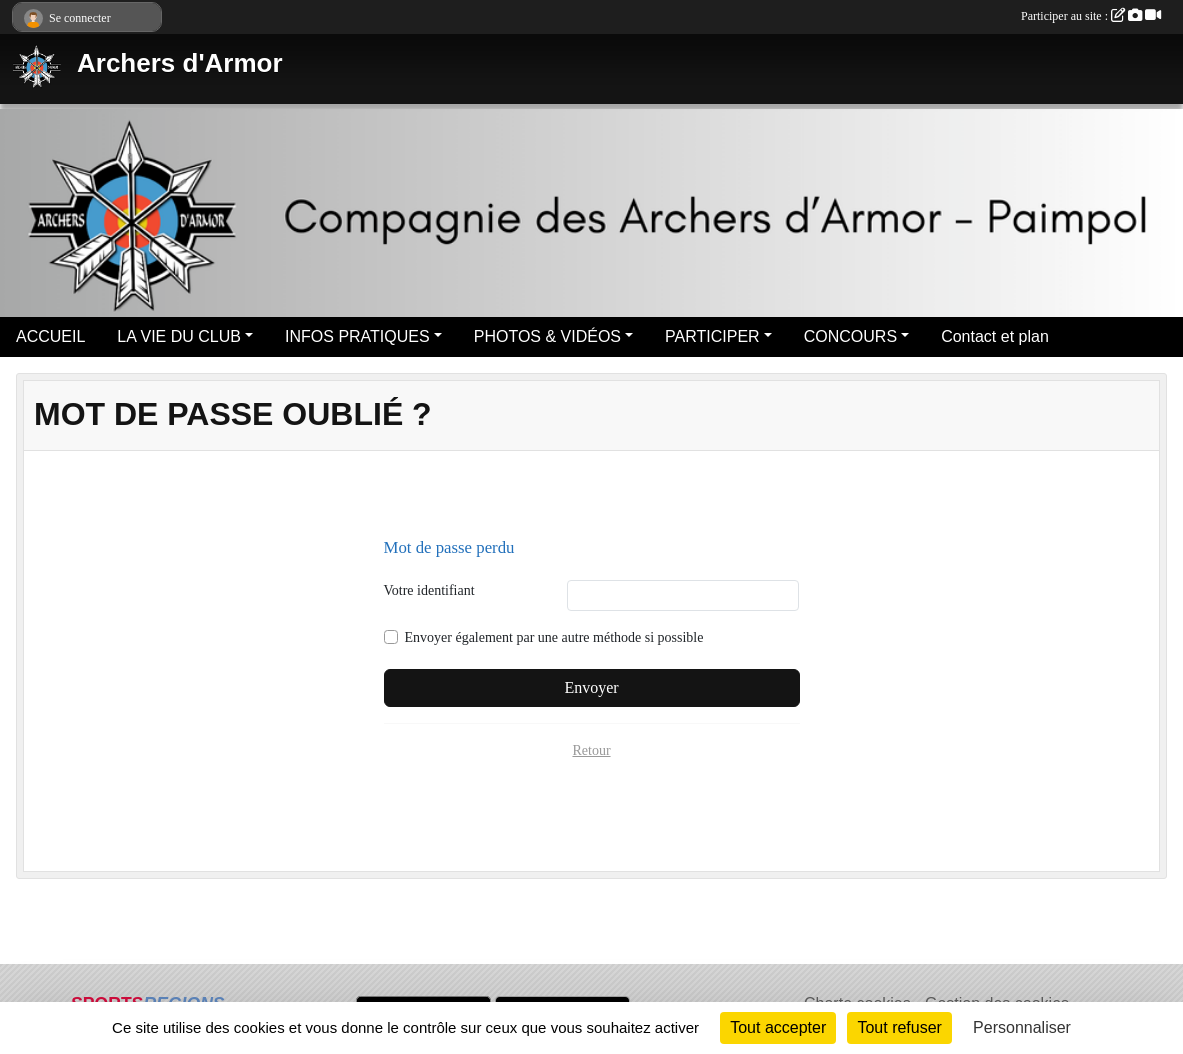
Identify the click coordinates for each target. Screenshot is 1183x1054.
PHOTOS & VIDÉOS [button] (547, 336)
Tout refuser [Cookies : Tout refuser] (899, 1027)
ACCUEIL (50, 336)
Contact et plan (995, 336)
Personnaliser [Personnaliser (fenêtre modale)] (1022, 1027)
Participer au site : (1091, 16)
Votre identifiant (429, 590)
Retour (591, 750)
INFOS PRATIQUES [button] (357, 336)
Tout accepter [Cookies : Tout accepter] (778, 1027)
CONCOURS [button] (850, 336)
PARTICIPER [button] (712, 336)
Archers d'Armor (180, 63)
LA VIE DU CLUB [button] (179, 336)
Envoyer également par (554, 637)
